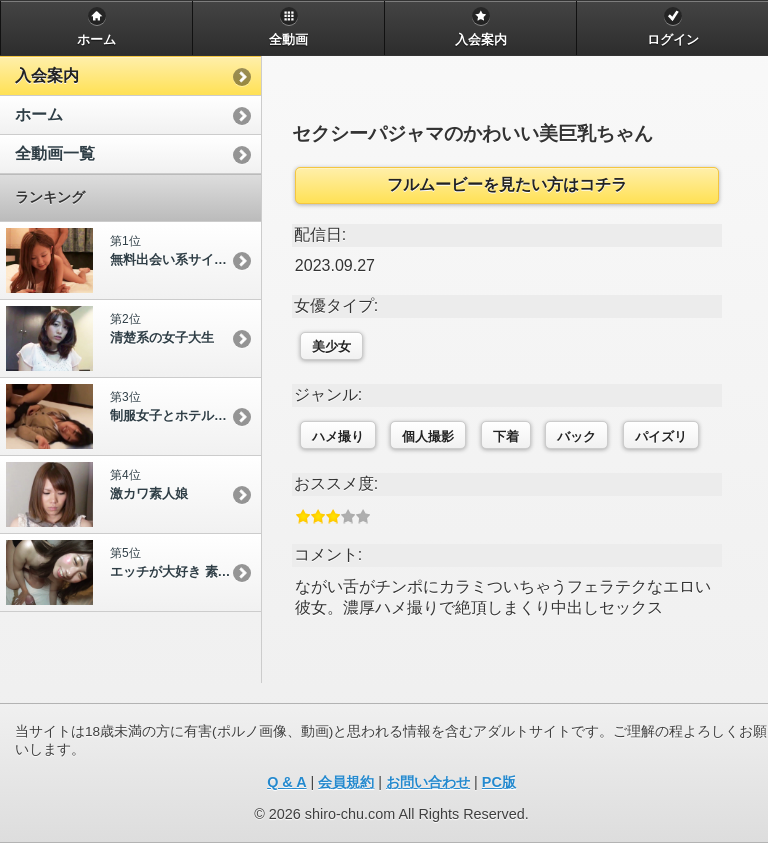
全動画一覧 (55, 153)
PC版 (499, 782)
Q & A (286, 782)
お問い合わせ (428, 782)
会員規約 (346, 782)
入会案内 (47, 75)
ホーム (39, 114)
